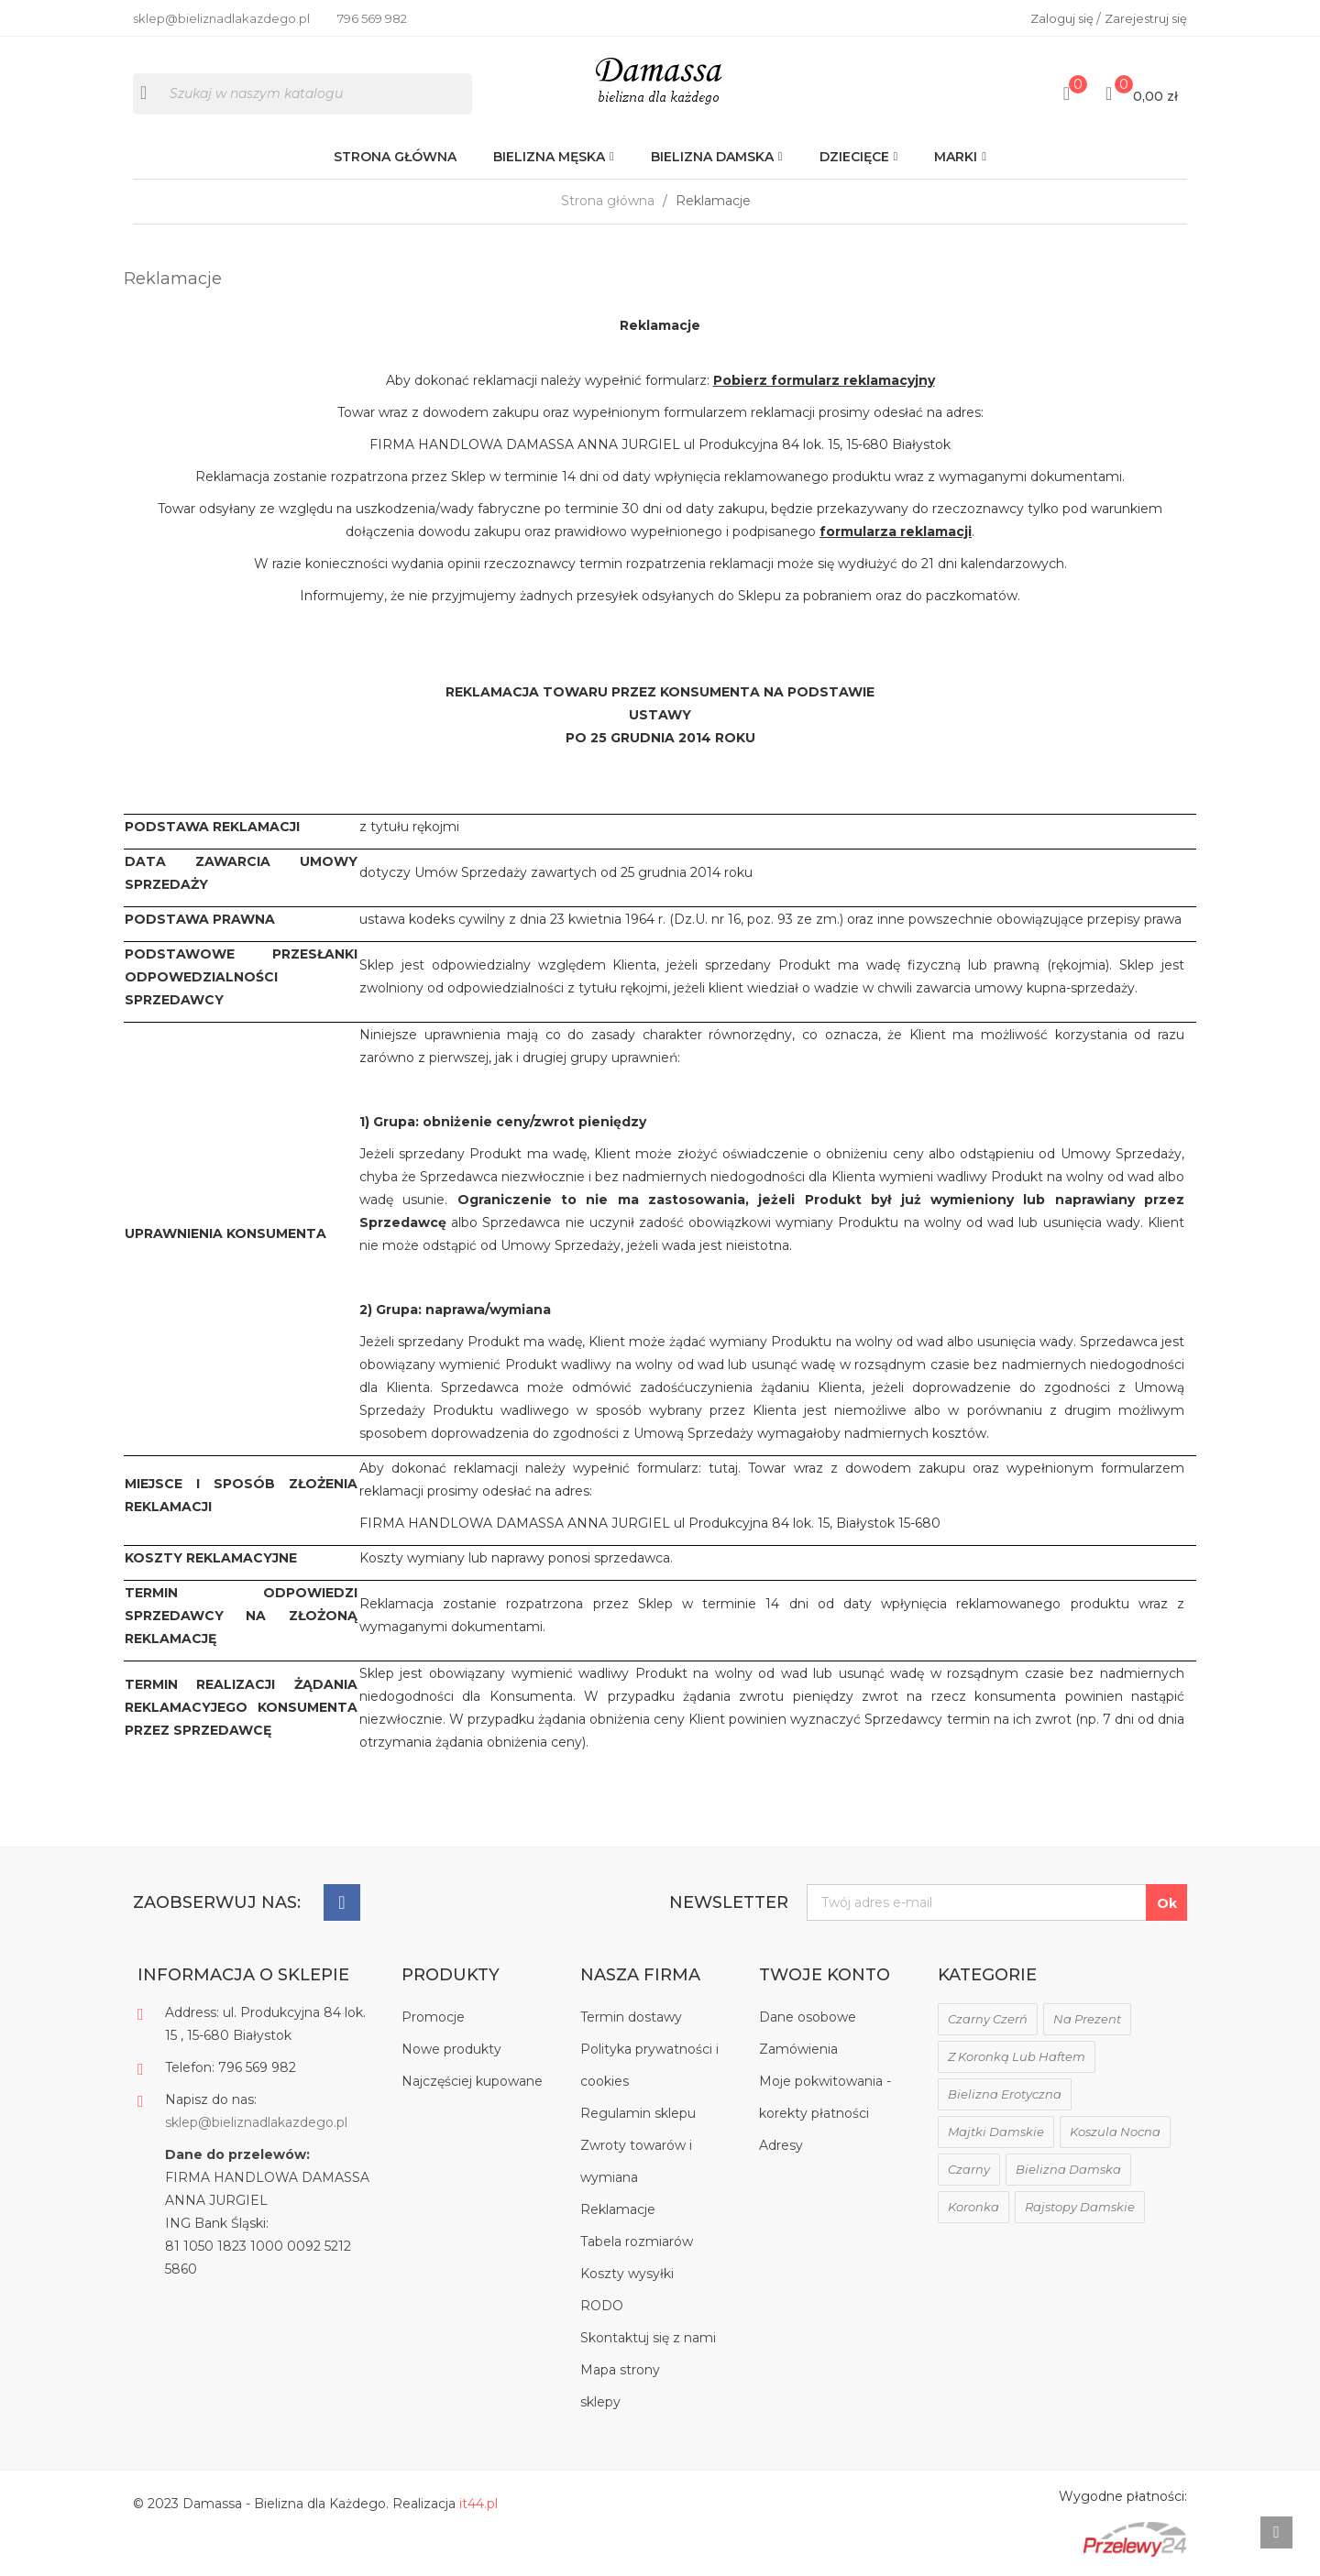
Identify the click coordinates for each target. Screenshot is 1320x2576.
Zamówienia (798, 2049)
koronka (973, 2206)
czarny (969, 2169)
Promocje (433, 2017)
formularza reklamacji (896, 531)
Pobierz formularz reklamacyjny (824, 380)
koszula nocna (1115, 2131)
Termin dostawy (631, 2017)
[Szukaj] (302, 94)
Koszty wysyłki (627, 2273)
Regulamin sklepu (638, 2113)
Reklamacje (617, 2209)
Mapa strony (620, 2370)
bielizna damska (1068, 2169)
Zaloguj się (1063, 18)
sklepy (600, 2402)
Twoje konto (824, 1975)
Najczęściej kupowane (472, 2081)
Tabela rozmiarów (636, 2241)
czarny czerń (988, 2018)
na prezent (1087, 2018)
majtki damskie (996, 2131)
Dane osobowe (807, 2017)
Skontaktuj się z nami (648, 2337)
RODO (601, 2305)
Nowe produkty (451, 2049)
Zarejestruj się (1146, 18)
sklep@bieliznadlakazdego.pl (256, 2122)
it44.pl (478, 2503)
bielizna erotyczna (1005, 2094)
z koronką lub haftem (1016, 2056)
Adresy (781, 2145)
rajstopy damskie (1080, 2206)
